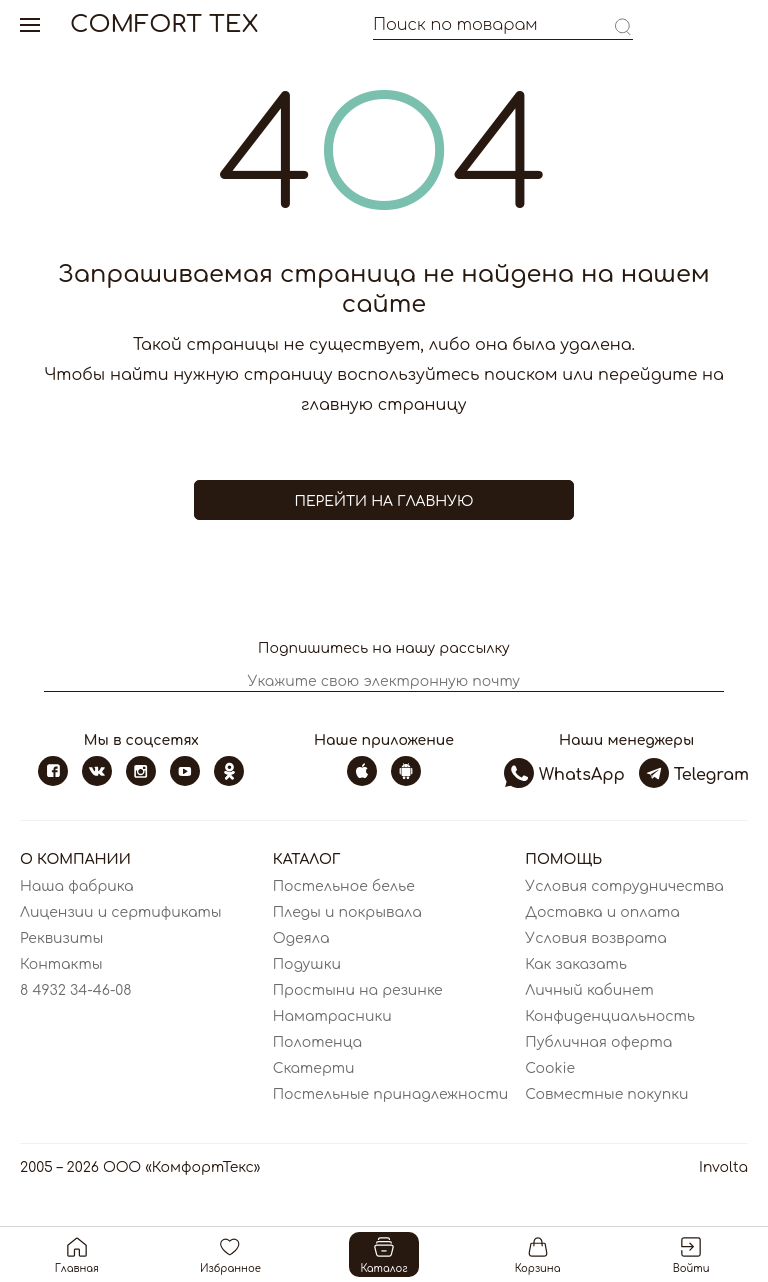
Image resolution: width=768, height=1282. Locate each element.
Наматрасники (332, 1016)
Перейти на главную (383, 501)
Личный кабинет (589, 990)
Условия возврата (595, 938)
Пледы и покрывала (347, 912)
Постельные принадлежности (391, 1094)
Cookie (550, 1068)
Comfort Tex (164, 25)
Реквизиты (61, 938)
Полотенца (317, 1042)
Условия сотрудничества (624, 886)
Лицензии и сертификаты (121, 912)
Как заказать (576, 964)
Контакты (61, 964)
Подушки (307, 964)
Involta (723, 1167)
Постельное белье (344, 886)
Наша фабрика (76, 886)
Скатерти (314, 1068)
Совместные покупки (606, 1094)
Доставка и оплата (602, 912)
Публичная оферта (598, 1042)
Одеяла (301, 938)
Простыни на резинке (358, 990)
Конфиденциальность (610, 1016)
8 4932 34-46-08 (76, 990)
